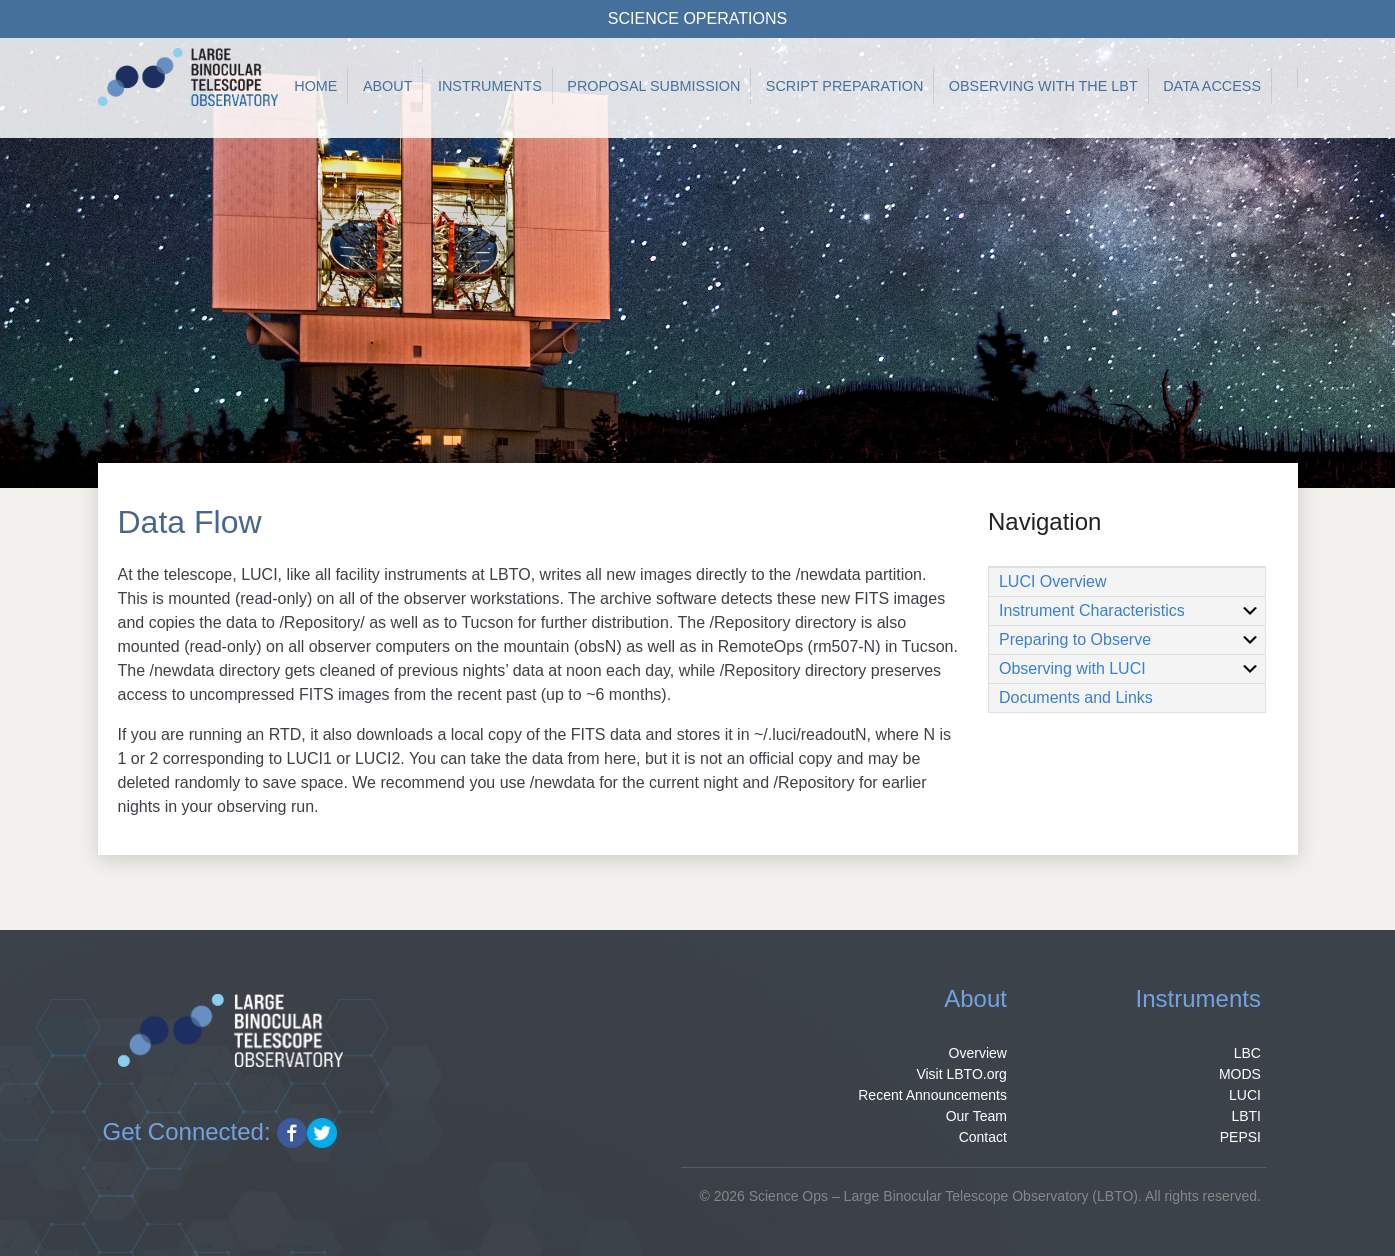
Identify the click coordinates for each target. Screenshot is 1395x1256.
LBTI (1246, 1116)
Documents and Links (1076, 697)
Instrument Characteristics (1129, 611)
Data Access (1212, 86)
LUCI (1245, 1095)
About (388, 86)
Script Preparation (845, 86)
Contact (983, 1137)
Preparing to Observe (1129, 640)
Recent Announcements (932, 1095)
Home (315, 86)
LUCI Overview (1053, 581)
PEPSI (1240, 1137)
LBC (1247, 1053)
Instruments (490, 86)
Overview (978, 1053)
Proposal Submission (653, 86)
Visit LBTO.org (961, 1074)
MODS (1240, 1074)
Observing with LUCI (1129, 669)
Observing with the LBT (1043, 86)
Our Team (976, 1116)
